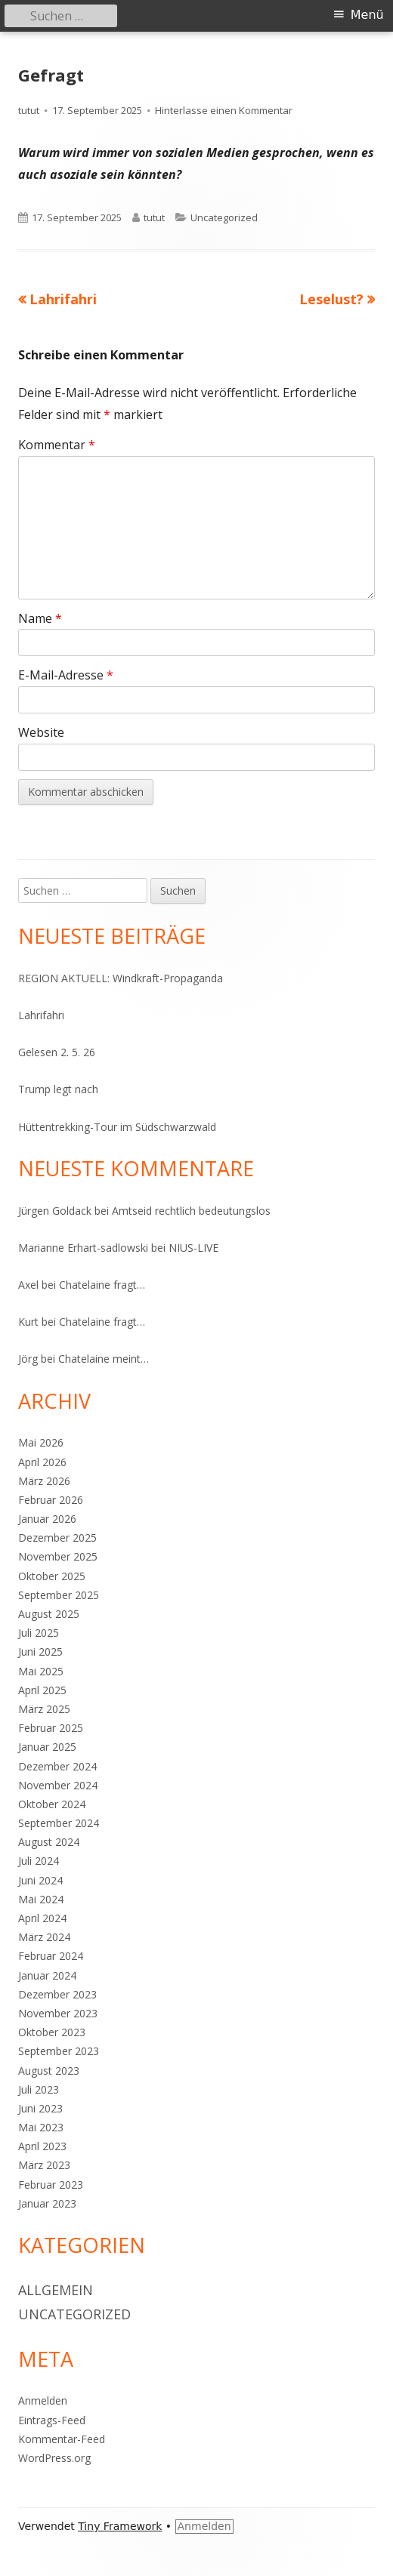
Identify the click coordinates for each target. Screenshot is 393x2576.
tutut (28, 110)
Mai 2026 (40, 1442)
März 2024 (44, 1937)
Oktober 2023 (51, 2032)
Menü (367, 15)
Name (40, 618)
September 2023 (58, 2051)
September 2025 (58, 1595)
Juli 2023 (38, 2089)
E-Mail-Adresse (65, 675)
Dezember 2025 (57, 1537)
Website (41, 732)
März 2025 (44, 1709)
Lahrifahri (41, 1015)
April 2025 (42, 1690)
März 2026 (44, 1481)
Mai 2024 (40, 1899)
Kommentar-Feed (61, 2439)
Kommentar (56, 444)
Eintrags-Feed (51, 2420)
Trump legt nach (58, 1089)
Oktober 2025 (51, 1576)
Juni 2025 (40, 1651)
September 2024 (58, 1823)
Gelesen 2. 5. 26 (56, 1052)
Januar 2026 (47, 1518)
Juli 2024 (38, 1860)
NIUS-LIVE (193, 1247)
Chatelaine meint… (103, 1358)
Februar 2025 (50, 1728)
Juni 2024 (40, 1880)
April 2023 (42, 2146)
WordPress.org (54, 2458)
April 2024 (42, 1918)
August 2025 (48, 1614)
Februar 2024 (50, 1956)
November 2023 (57, 2013)
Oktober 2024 (51, 1804)
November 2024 (57, 1785)
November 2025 (57, 1556)
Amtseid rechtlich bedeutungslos (191, 1210)
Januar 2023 (47, 2203)
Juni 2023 (40, 2108)
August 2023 (48, 2070)
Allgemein (55, 2290)
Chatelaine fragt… (102, 1284)
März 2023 (44, 2165)
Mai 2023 (40, 2127)
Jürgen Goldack (54, 1210)
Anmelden (42, 2400)
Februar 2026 (50, 1500)
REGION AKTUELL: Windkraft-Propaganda (120, 978)
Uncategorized (224, 217)
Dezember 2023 (57, 1994)
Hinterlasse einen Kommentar (223, 110)
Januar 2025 (47, 1746)
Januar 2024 (47, 1975)
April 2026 (42, 1462)
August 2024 (48, 1842)
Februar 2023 (50, 2184)
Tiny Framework (120, 2526)
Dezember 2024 (57, 1766)
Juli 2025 (38, 1632)
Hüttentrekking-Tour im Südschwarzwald (117, 1127)
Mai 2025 (40, 1671)
